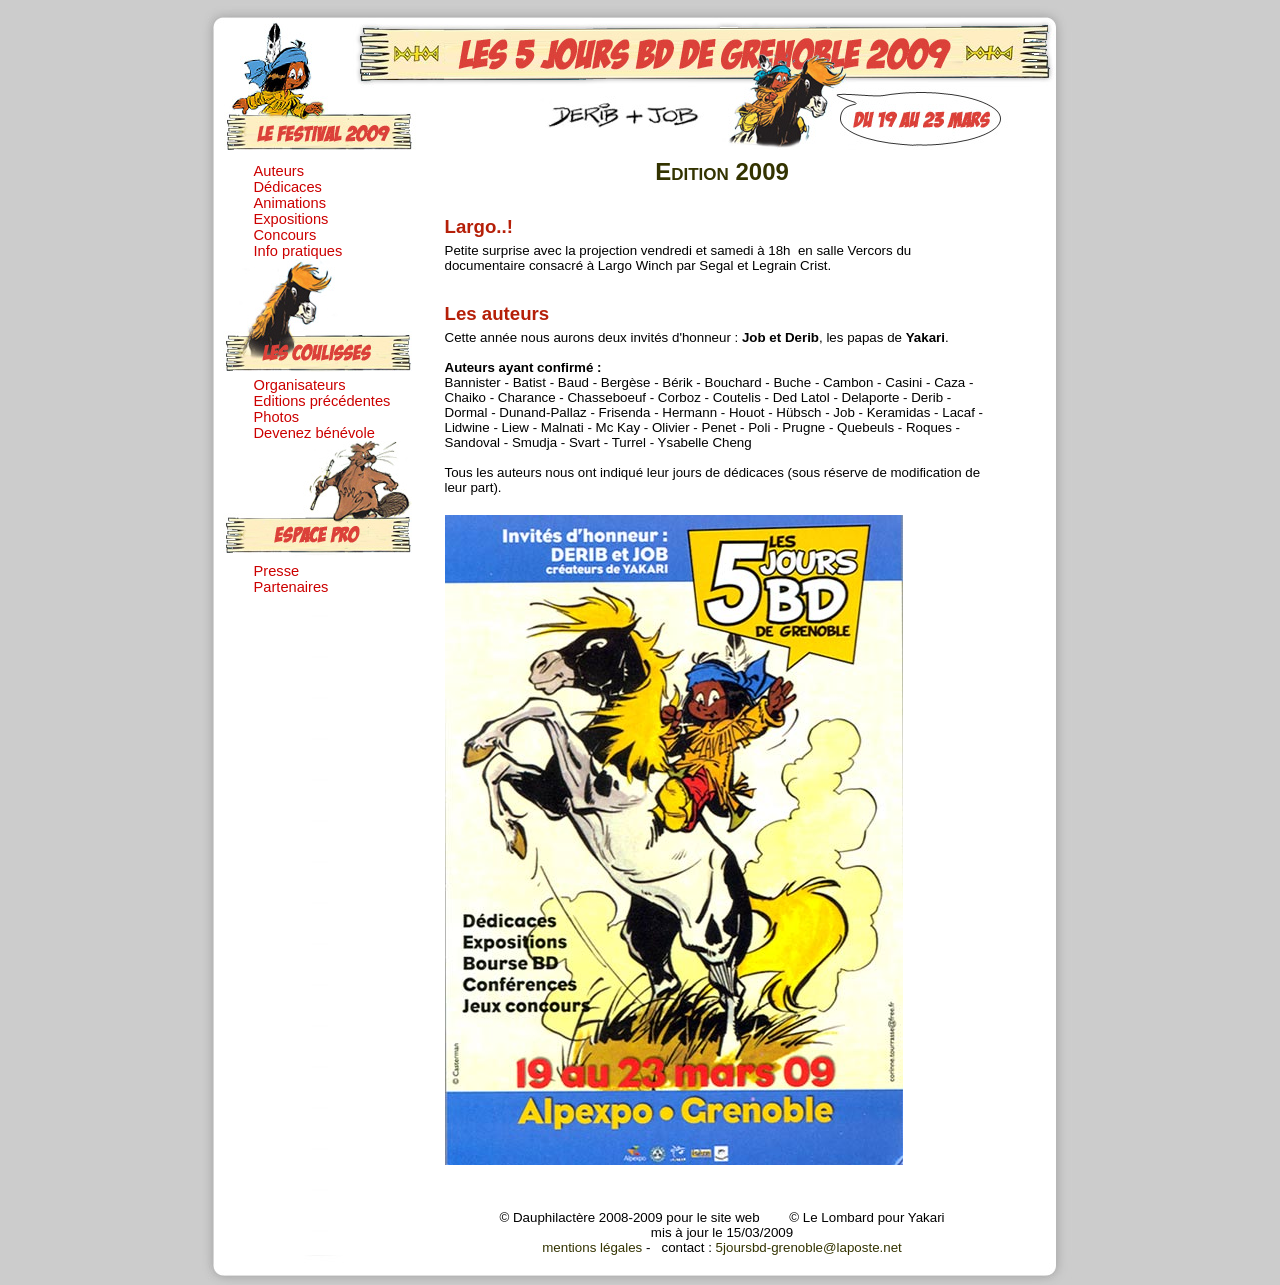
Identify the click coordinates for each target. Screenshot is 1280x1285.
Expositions (291, 219)
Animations (290, 203)
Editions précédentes (322, 401)
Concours (285, 235)
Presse (277, 571)
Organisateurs (300, 385)
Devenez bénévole (314, 433)
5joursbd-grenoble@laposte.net (809, 1247)
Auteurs (279, 171)
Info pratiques (298, 251)
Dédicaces (288, 187)
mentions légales (592, 1247)
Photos (277, 417)
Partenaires (291, 587)
